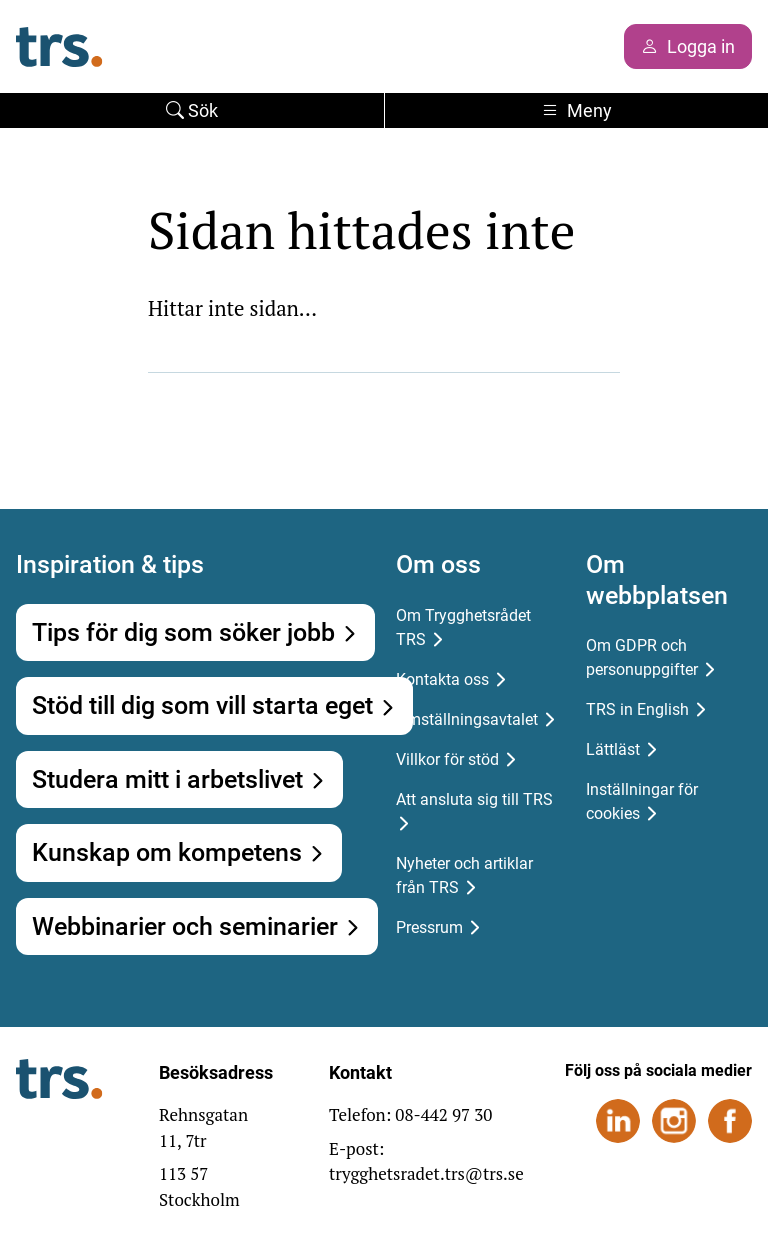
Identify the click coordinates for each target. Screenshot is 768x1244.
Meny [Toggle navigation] (576, 110)
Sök (192, 110)
